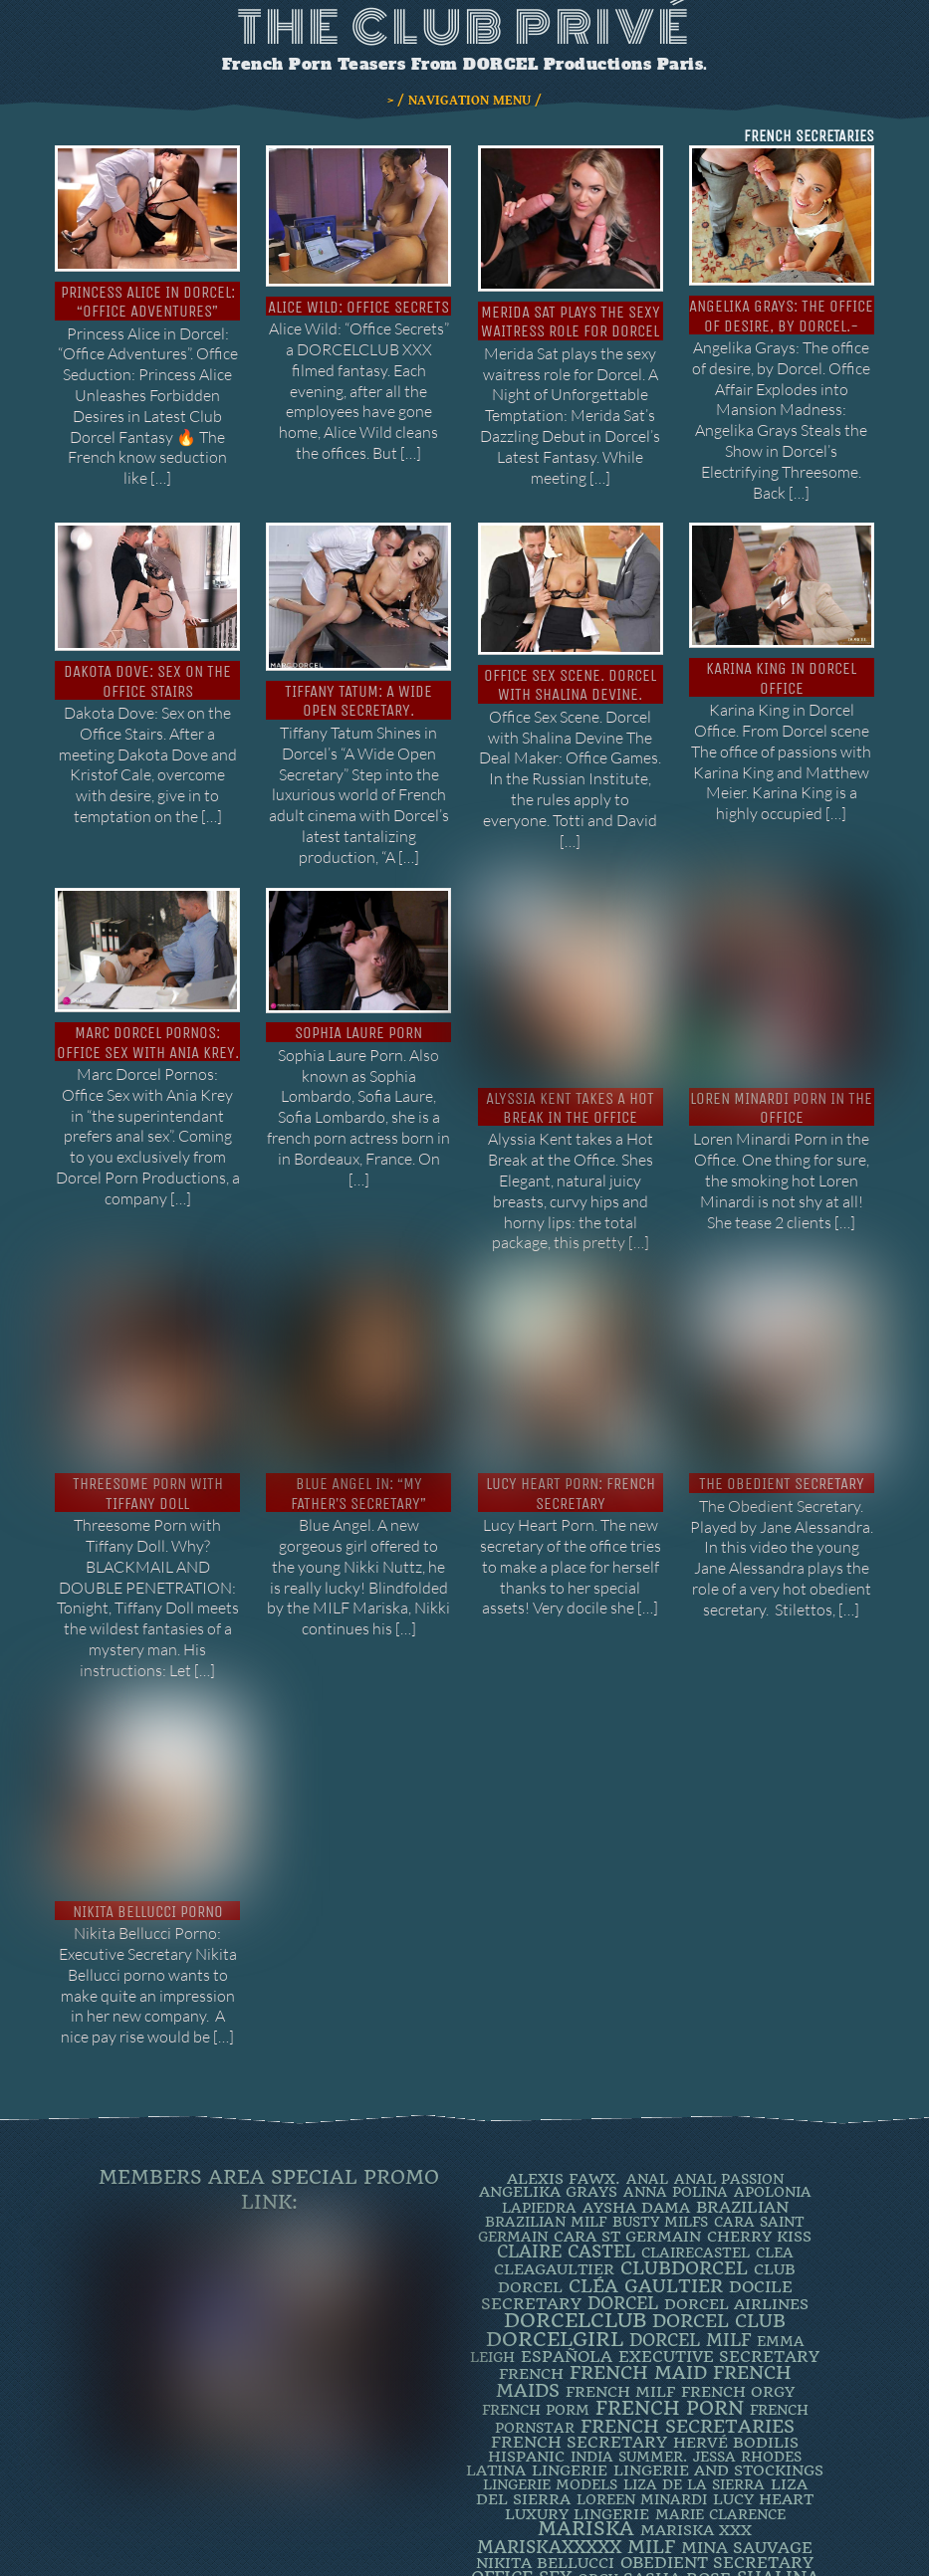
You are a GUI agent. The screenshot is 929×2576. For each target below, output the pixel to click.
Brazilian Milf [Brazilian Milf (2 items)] (545, 2047)
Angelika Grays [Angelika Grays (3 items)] (548, 2018)
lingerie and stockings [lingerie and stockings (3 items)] (718, 2296)
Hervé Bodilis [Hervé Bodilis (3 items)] (736, 2268)
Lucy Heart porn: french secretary (570, 1384)
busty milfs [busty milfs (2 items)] (660, 2047)
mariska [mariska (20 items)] (586, 2355)
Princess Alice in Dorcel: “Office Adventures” (148, 302)
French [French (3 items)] (531, 2200)
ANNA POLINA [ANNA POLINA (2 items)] (675, 2018)
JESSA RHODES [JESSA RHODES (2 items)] (747, 2282)
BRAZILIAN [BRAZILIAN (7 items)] (742, 2033)
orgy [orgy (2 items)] (597, 2405)
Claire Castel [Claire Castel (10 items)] (566, 2077)
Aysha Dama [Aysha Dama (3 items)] (636, 2033)
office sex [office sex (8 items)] (521, 2404)
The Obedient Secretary (781, 1375)
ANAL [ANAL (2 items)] (647, 2005)
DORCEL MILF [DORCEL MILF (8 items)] (690, 2166)
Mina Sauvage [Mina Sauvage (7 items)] (747, 2373)
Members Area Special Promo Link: (269, 2015)
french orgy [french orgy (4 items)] (738, 2218)
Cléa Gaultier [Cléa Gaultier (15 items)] (646, 2111)
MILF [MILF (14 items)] (651, 2372)
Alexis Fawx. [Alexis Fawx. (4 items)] (563, 2005)
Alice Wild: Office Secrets (358, 307)
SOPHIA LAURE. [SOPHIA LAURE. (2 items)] (609, 2421)
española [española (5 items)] (566, 2182)
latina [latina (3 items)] (496, 2296)
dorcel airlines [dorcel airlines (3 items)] (736, 2130)
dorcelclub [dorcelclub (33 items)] (575, 2146)
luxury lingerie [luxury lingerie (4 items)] (577, 2340)
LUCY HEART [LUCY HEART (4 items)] (763, 2325)
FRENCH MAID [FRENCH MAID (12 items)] (638, 2199)
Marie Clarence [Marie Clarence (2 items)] (720, 2340)
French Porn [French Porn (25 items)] (669, 2234)
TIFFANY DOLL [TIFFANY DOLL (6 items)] (539, 2451)
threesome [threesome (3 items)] (744, 2436)
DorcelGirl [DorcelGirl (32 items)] (554, 2165)
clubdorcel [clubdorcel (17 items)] (684, 2093)
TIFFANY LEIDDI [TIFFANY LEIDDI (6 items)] (676, 2451)
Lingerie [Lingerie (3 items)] (569, 2296)
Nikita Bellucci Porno (148, 1737)
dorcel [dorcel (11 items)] (622, 2129)
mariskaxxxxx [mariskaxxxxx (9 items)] (549, 2373)
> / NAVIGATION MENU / (464, 100)
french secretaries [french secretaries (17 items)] (688, 2252)
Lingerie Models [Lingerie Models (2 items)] (550, 2310)
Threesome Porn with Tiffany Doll (148, 1384)
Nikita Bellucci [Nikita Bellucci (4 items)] (545, 2389)
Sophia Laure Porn (358, 1032)
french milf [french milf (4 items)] (620, 2218)
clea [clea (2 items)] (775, 2078)
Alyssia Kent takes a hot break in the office (570, 1059)
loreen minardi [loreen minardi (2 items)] (642, 2325)
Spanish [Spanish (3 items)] (707, 2421)
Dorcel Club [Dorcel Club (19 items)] (719, 2147)
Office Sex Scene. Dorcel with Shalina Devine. (570, 685)
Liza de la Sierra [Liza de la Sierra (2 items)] (694, 2310)
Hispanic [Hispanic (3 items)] (526, 2282)
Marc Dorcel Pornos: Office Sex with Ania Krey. (148, 1042)
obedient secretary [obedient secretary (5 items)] (716, 2388)
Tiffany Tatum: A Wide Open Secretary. (358, 701)
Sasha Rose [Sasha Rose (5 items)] (677, 2404)
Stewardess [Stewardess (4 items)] (634, 2436)
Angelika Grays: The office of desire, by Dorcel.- (781, 315)
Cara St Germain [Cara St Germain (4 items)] (627, 2062)
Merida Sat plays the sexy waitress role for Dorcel (570, 321)
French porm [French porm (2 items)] (535, 2236)
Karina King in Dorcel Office (781, 678)
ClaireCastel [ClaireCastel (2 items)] (695, 2078)
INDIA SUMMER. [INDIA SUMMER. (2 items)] (629, 2282)
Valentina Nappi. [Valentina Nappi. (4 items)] (621, 2465)
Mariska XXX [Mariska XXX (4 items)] (696, 2356)
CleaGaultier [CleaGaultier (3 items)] (554, 2095)
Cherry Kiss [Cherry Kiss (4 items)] (759, 2062)
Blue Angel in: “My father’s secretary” (358, 1384)
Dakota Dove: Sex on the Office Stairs (147, 681)
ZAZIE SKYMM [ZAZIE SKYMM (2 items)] (754, 2465)
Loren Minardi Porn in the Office (781, 1044)
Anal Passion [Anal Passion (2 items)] (729, 2005)
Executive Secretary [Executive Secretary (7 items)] (718, 2182)
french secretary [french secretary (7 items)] (579, 2267)
